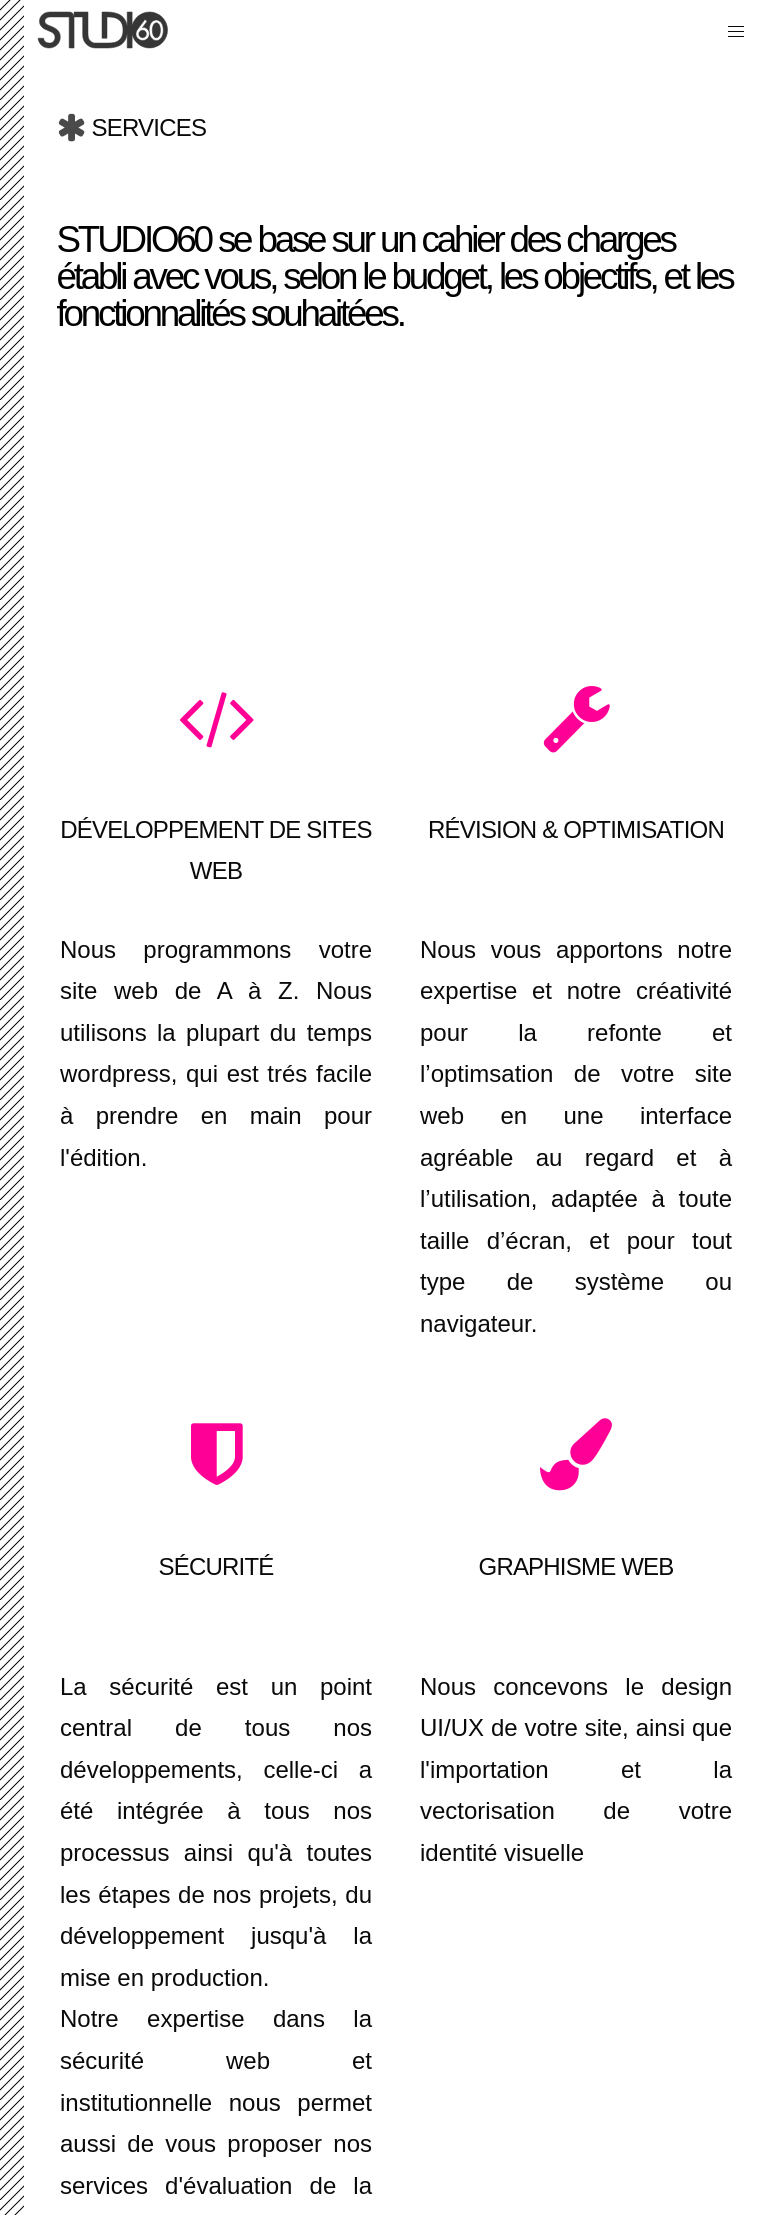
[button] (736, 32)
